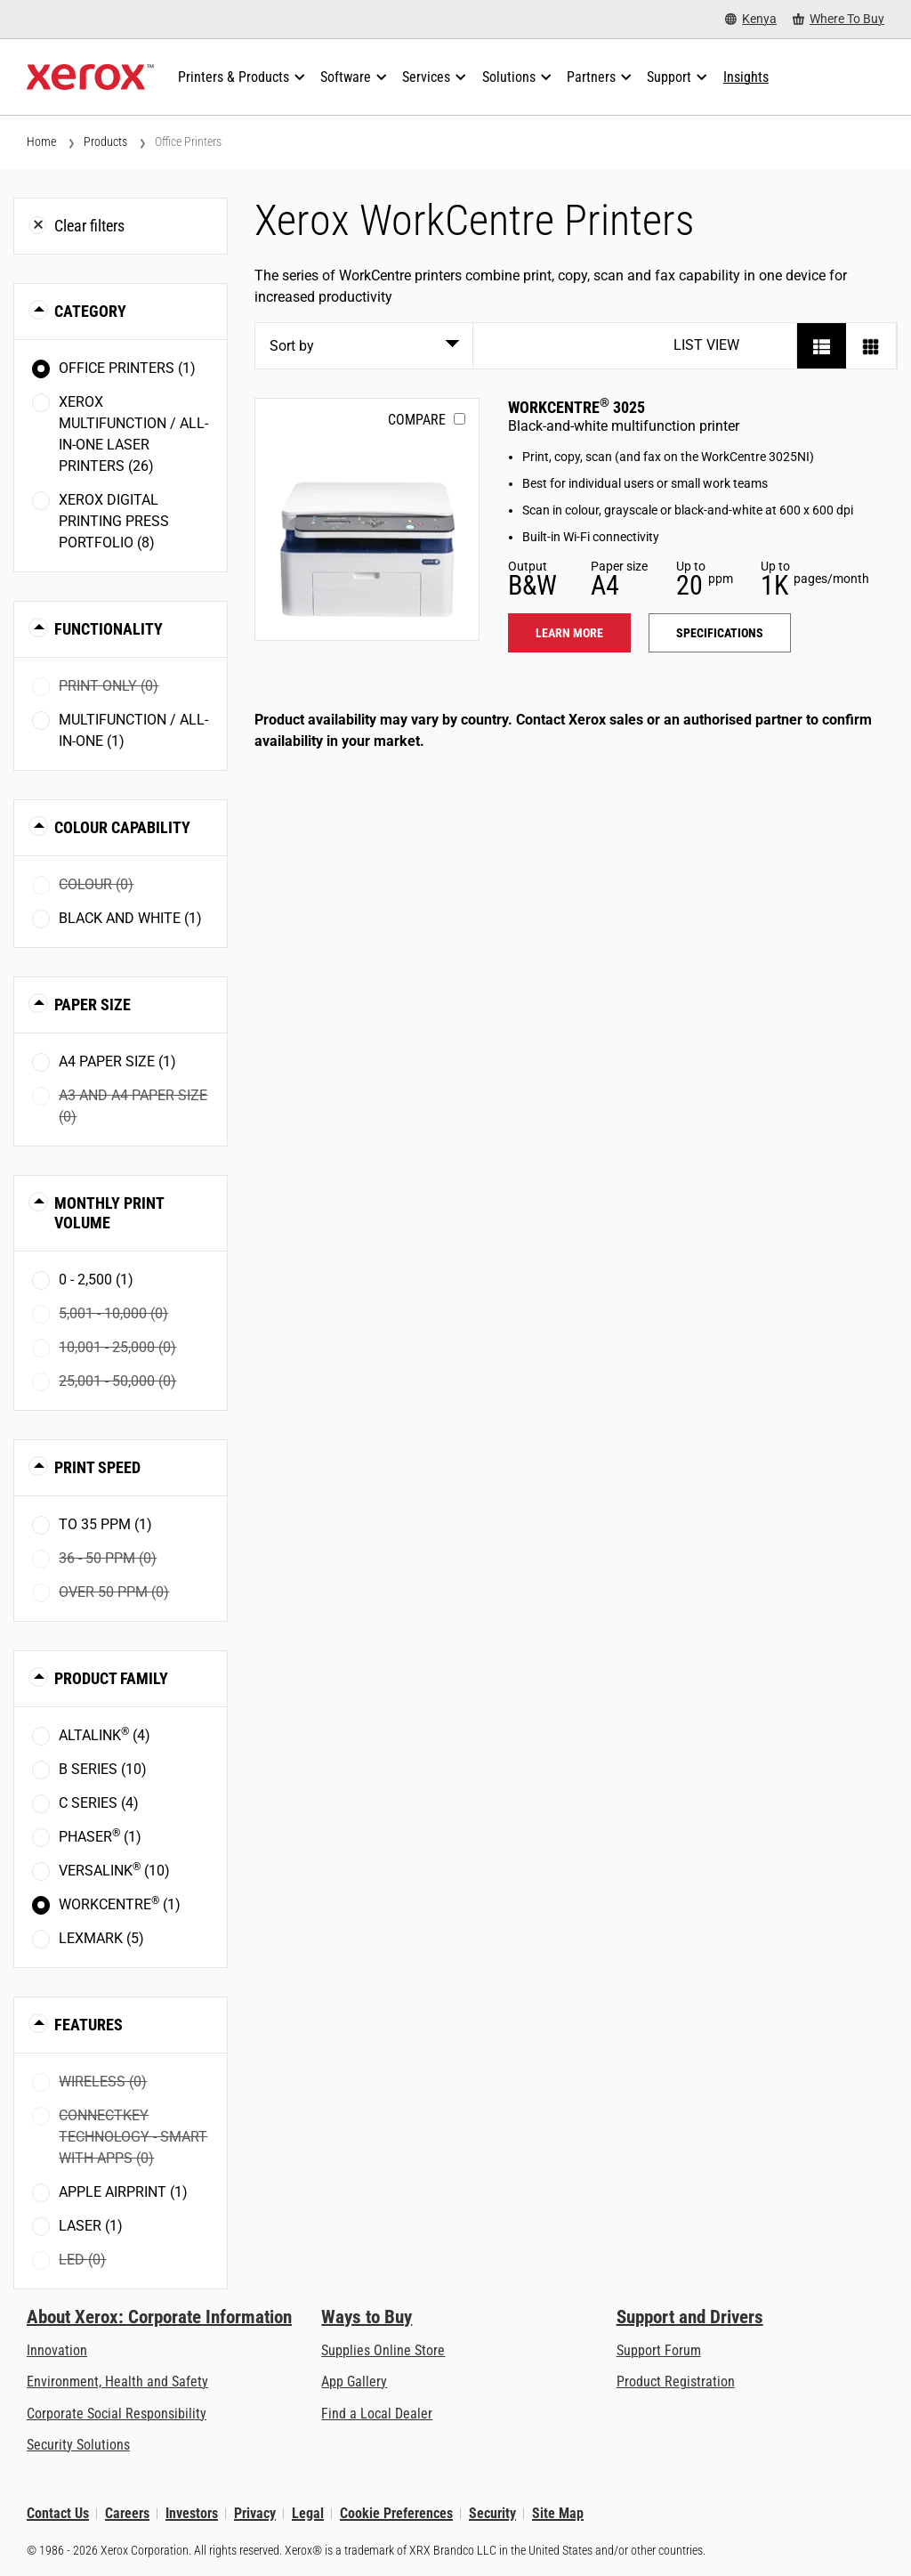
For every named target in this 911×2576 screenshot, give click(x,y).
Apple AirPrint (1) (123, 2191)
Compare (417, 419)
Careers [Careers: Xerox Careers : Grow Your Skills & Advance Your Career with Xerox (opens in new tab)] (127, 2513)
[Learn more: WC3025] (367, 519)
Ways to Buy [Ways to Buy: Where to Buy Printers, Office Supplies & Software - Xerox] (366, 2317)
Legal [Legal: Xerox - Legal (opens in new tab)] (308, 2513)
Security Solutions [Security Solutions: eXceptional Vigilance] (78, 2444)
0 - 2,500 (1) (96, 1279)
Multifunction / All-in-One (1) (133, 730)
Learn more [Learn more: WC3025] (569, 633)
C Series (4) (99, 1802)
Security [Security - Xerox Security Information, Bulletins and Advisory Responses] (492, 2513)
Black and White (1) (130, 918)
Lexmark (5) (101, 1938)
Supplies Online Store (383, 2350)
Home (41, 141)
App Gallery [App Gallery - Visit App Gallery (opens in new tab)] (354, 2381)
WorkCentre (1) (120, 1903)
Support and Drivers (690, 2317)
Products (105, 141)
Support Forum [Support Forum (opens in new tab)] (659, 2350)
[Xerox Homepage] (90, 77)
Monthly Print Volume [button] (109, 1213)
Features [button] (88, 2024)
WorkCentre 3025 (576, 407)
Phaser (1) (100, 1836)
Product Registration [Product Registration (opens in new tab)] (676, 2381)
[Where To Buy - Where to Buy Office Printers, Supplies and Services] (838, 19)
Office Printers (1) (127, 368)
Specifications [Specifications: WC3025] (719, 633)
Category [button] (90, 311)
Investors (191, 2513)
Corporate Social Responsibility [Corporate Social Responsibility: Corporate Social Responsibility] (116, 2413)
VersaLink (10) (114, 1869)
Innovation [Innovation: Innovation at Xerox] (57, 2350)
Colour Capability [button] (122, 827)
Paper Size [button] (92, 1004)
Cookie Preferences (396, 2513)
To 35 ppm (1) (105, 1524)
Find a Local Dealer (376, 2413)
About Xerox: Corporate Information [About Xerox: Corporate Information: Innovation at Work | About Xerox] (159, 2317)
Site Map (558, 2513)
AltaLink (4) (104, 1734)
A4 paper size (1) (117, 1061)
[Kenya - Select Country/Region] (751, 19)
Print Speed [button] (97, 1467)
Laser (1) (91, 2225)
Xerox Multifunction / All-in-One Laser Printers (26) (133, 433)
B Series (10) (103, 1769)
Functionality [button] (108, 629)
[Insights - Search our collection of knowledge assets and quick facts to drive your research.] (746, 77)
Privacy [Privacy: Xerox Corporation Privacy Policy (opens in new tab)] (255, 2513)
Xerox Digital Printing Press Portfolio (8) (114, 521)
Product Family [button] (111, 1678)
